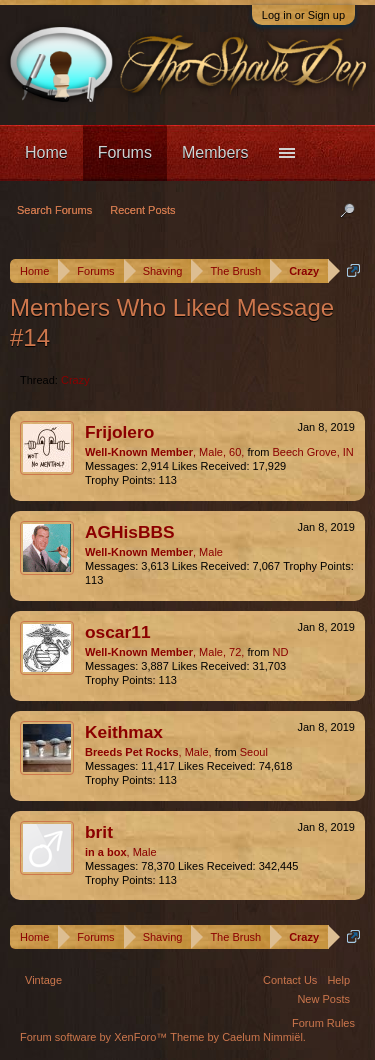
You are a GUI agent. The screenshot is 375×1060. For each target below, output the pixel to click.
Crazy (75, 380)
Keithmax (124, 732)
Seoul (254, 752)
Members (215, 152)
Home (46, 152)
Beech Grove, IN (312, 452)
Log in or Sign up (303, 15)
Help (338, 980)
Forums (125, 152)
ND (280, 652)
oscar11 (118, 632)
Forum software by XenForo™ (95, 1037)
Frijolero (119, 432)
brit (99, 832)
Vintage (43, 980)
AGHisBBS (130, 532)
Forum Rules (323, 1023)
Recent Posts (142, 210)
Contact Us (290, 980)
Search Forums (54, 210)
